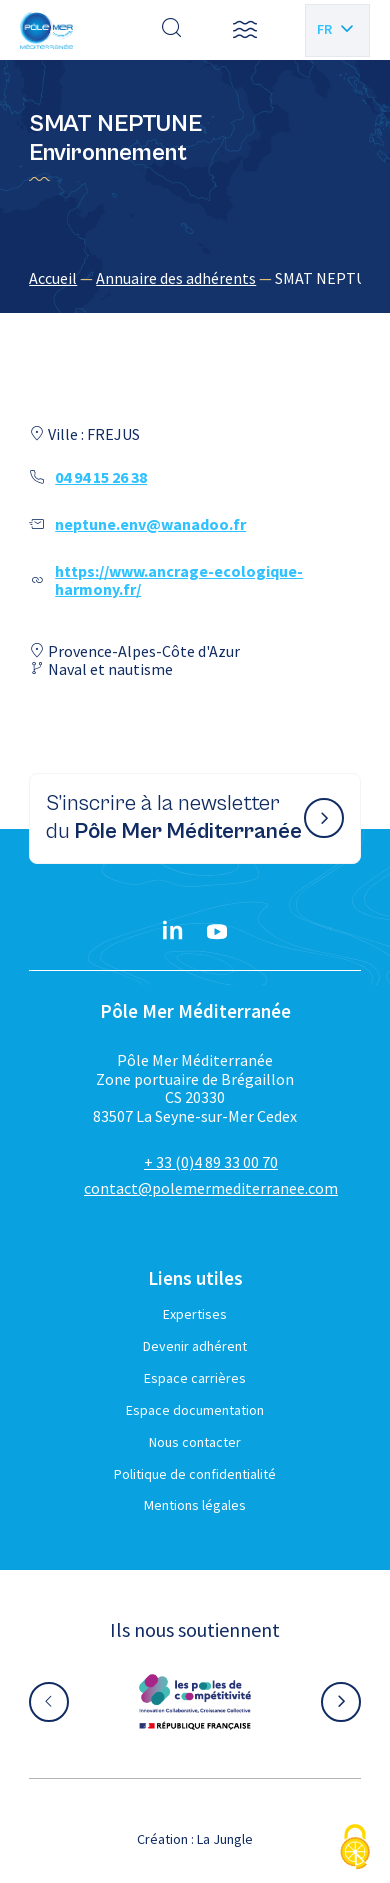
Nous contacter (195, 1442)
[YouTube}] (217, 932)
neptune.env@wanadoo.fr (150, 524)
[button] (245, 30)
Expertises (195, 1314)
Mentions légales (195, 1505)
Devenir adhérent (195, 1346)
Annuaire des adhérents (176, 278)
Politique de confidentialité (195, 1474)
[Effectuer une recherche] (172, 30)
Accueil (53, 278)
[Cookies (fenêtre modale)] (355, 1848)
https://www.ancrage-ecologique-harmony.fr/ (179, 580)
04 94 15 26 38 (101, 477)
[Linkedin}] (173, 932)
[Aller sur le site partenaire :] (195, 1702)
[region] (195, 278)
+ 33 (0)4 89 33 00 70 (211, 1162)
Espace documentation (195, 1410)
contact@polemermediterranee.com (211, 1188)
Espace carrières (195, 1378)
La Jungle (225, 1839)
